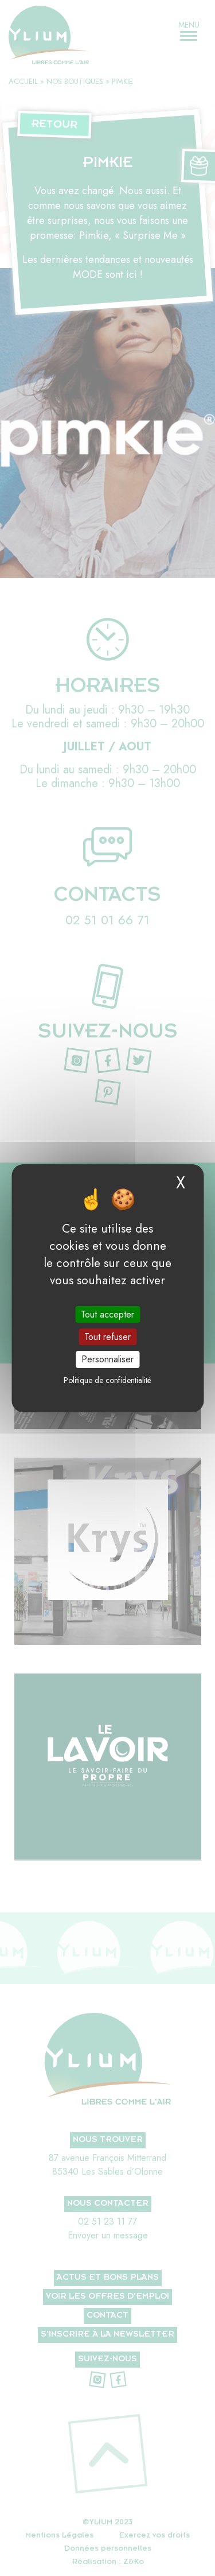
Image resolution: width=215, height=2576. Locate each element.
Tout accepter (107, 1314)
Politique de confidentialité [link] (107, 1380)
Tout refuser (107, 1336)
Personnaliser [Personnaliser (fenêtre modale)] (107, 1359)
